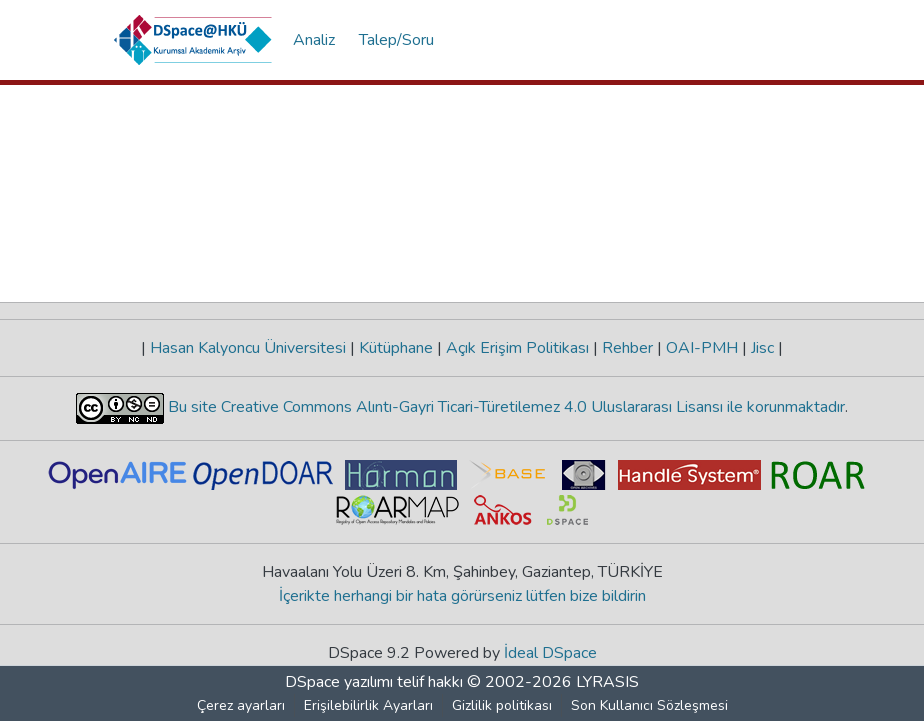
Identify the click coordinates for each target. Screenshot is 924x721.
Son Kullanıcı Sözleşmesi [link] (649, 705)
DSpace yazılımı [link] (339, 682)
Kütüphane (396, 348)
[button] (193, 40)
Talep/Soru (396, 40)
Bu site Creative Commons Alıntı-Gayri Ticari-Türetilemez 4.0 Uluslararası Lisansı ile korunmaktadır (504, 407)
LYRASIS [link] (607, 682)
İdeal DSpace (550, 653)
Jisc (762, 348)
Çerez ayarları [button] (241, 705)
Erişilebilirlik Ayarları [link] (368, 705)
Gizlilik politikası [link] (502, 705)
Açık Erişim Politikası (517, 348)
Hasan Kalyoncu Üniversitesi (248, 348)
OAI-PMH (702, 348)
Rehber (627, 348)
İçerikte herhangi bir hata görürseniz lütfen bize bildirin (462, 596)
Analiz (314, 40)
